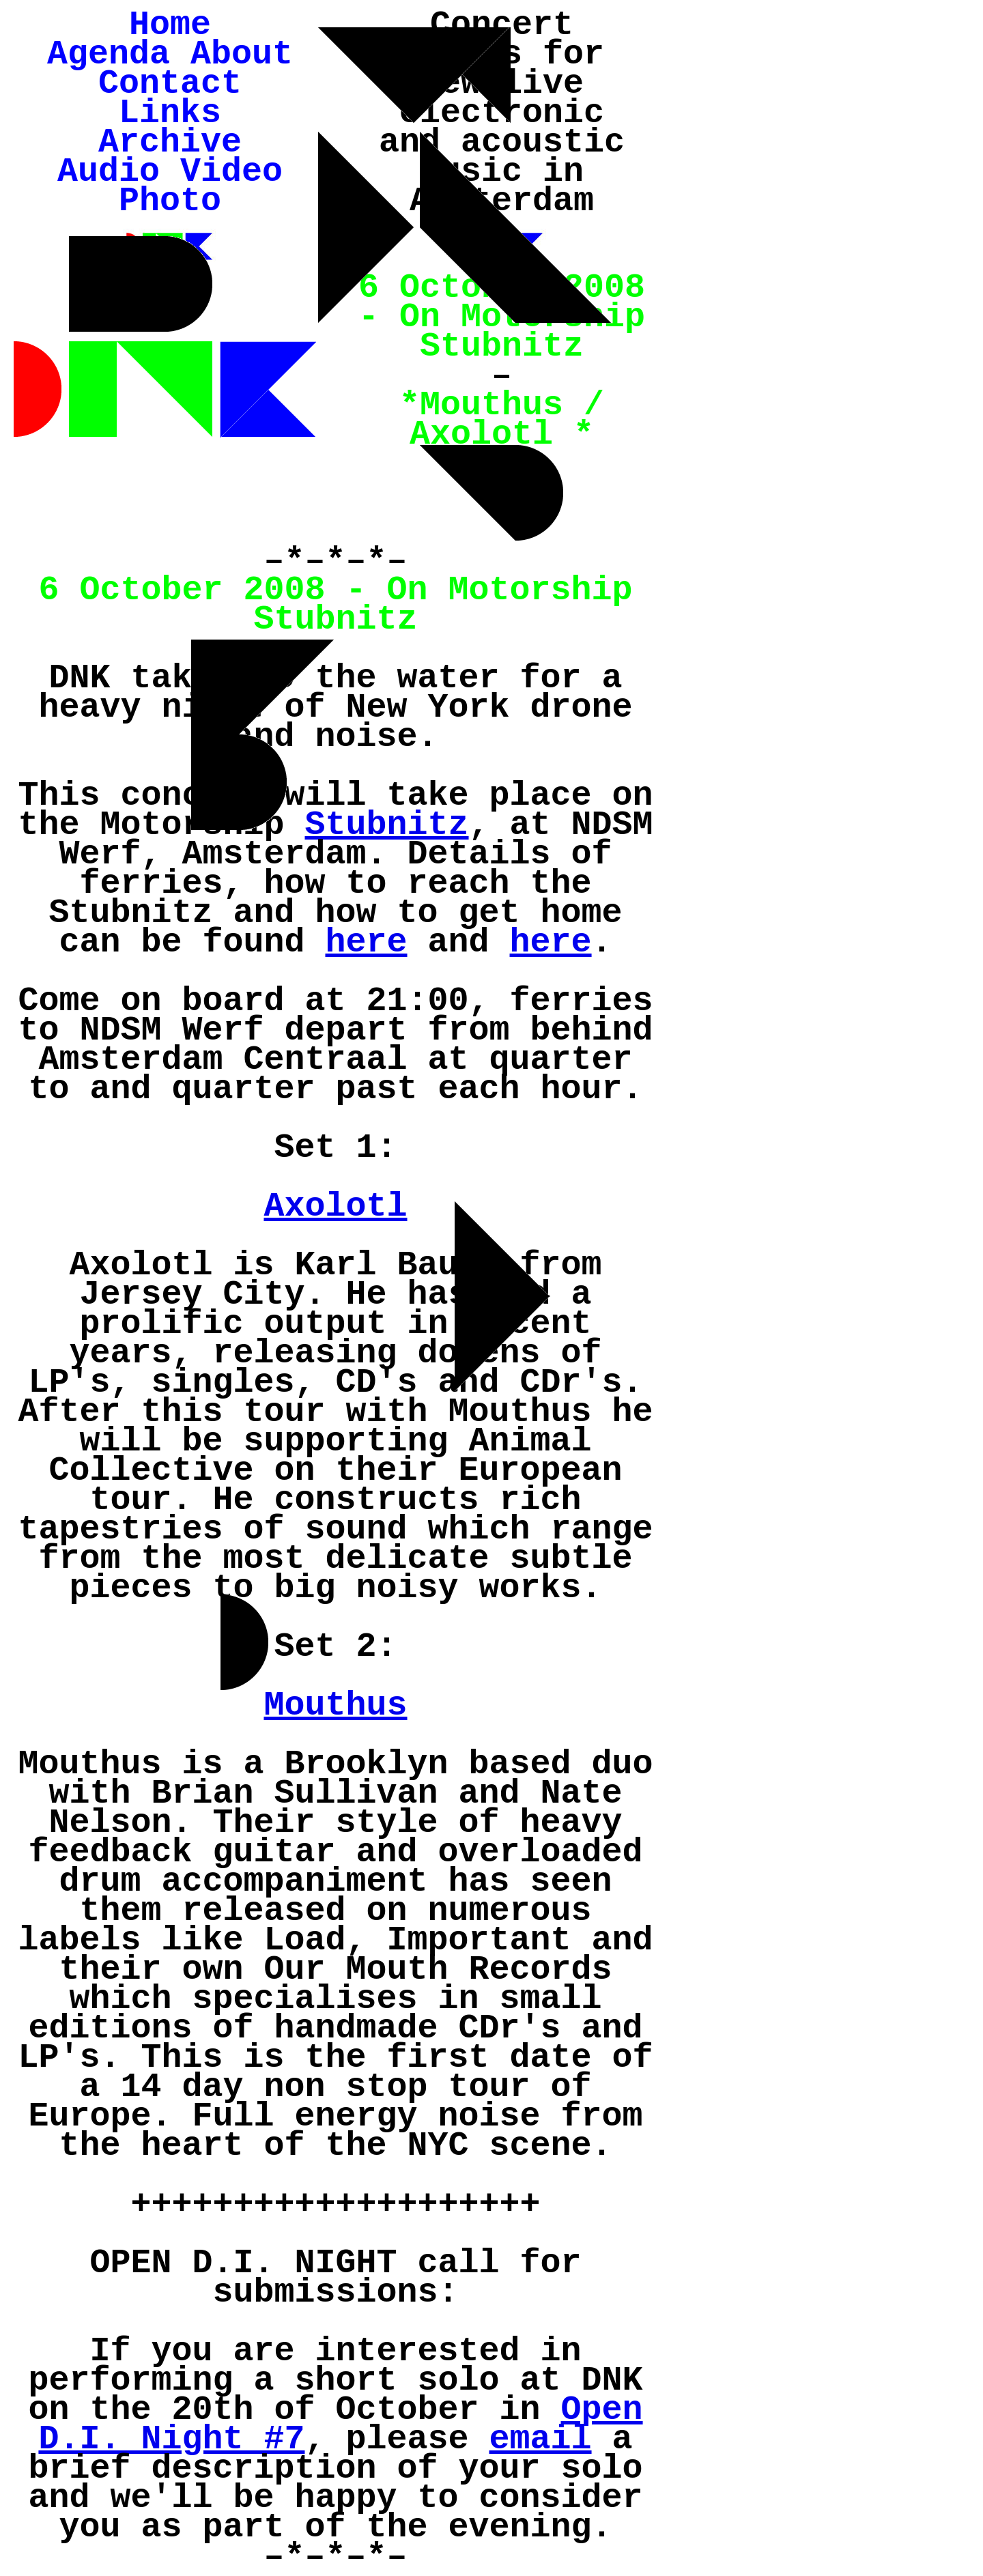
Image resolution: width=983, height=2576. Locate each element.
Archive (170, 142)
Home (170, 24)
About (241, 54)
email (540, 2439)
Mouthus (335, 1705)
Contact (170, 83)
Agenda (108, 54)
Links (170, 113)
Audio (108, 171)
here (366, 942)
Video (231, 171)
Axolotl (335, 1206)
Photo (170, 201)
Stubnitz (386, 824)
